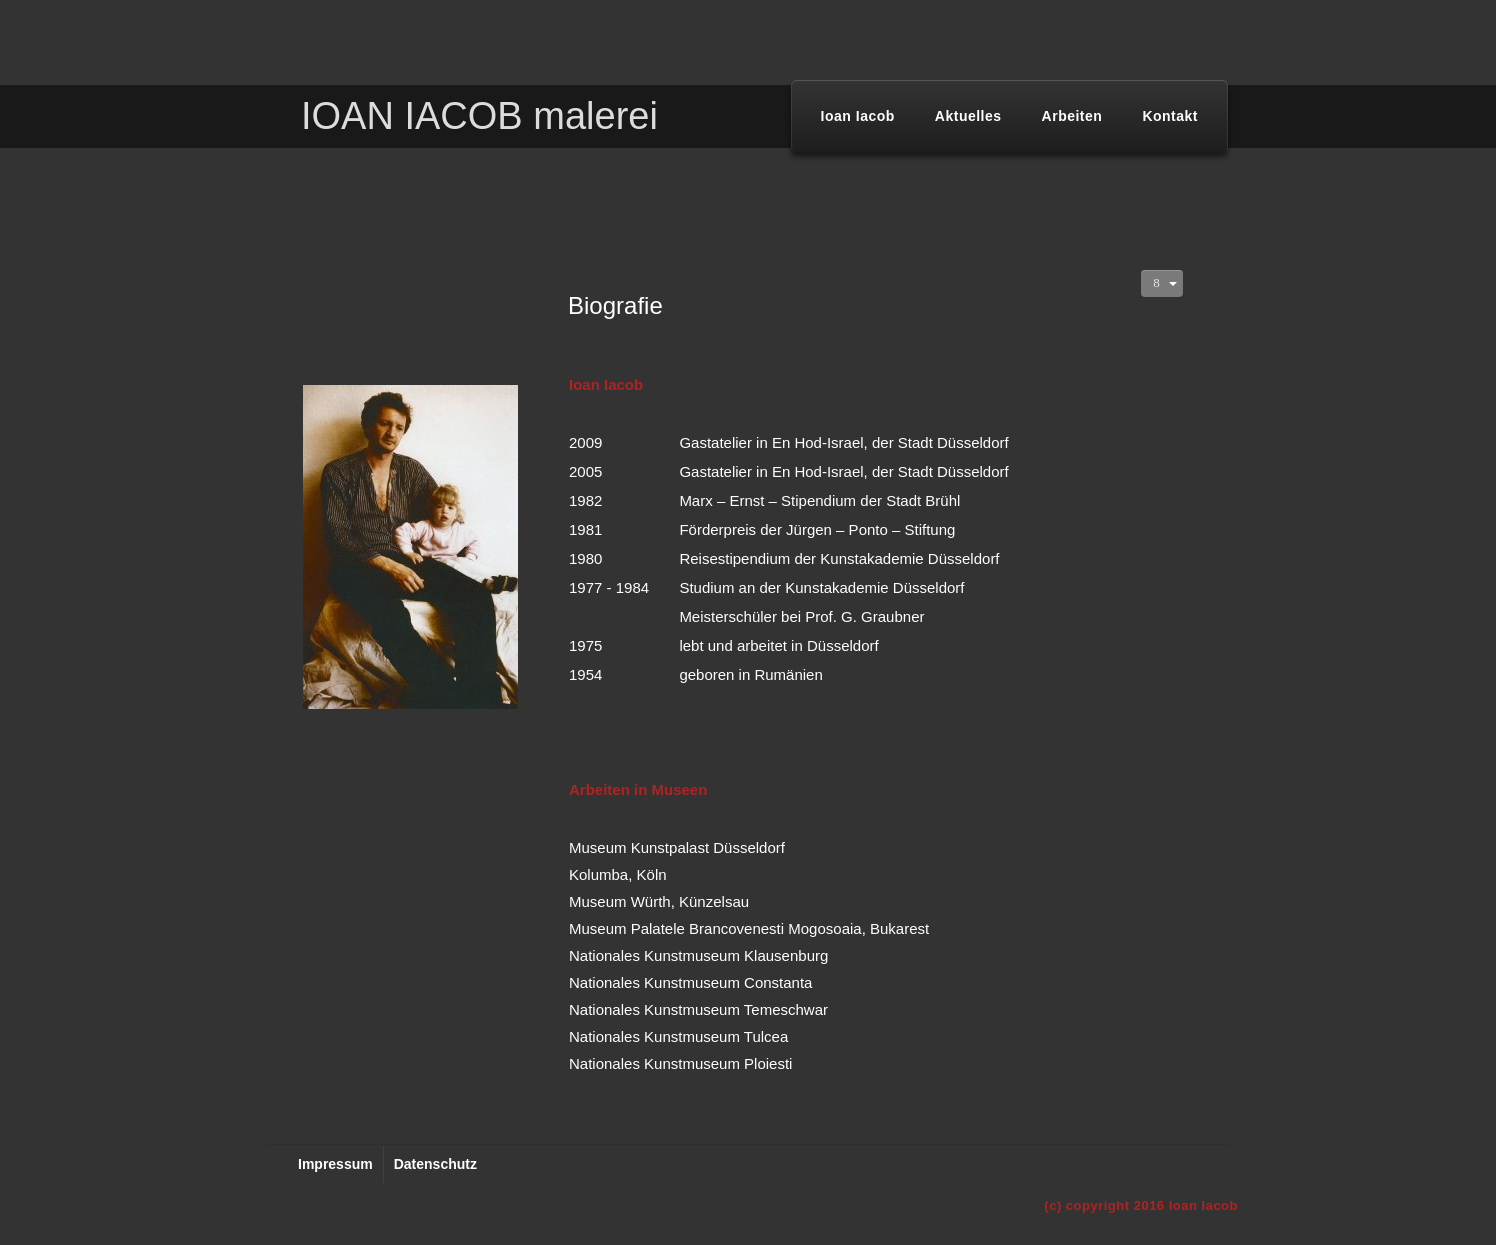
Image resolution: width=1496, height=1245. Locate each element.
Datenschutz (435, 1164)
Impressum (335, 1164)
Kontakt (1170, 116)
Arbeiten (1072, 116)
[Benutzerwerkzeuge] (1162, 283)
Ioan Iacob (858, 116)
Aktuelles (968, 116)
